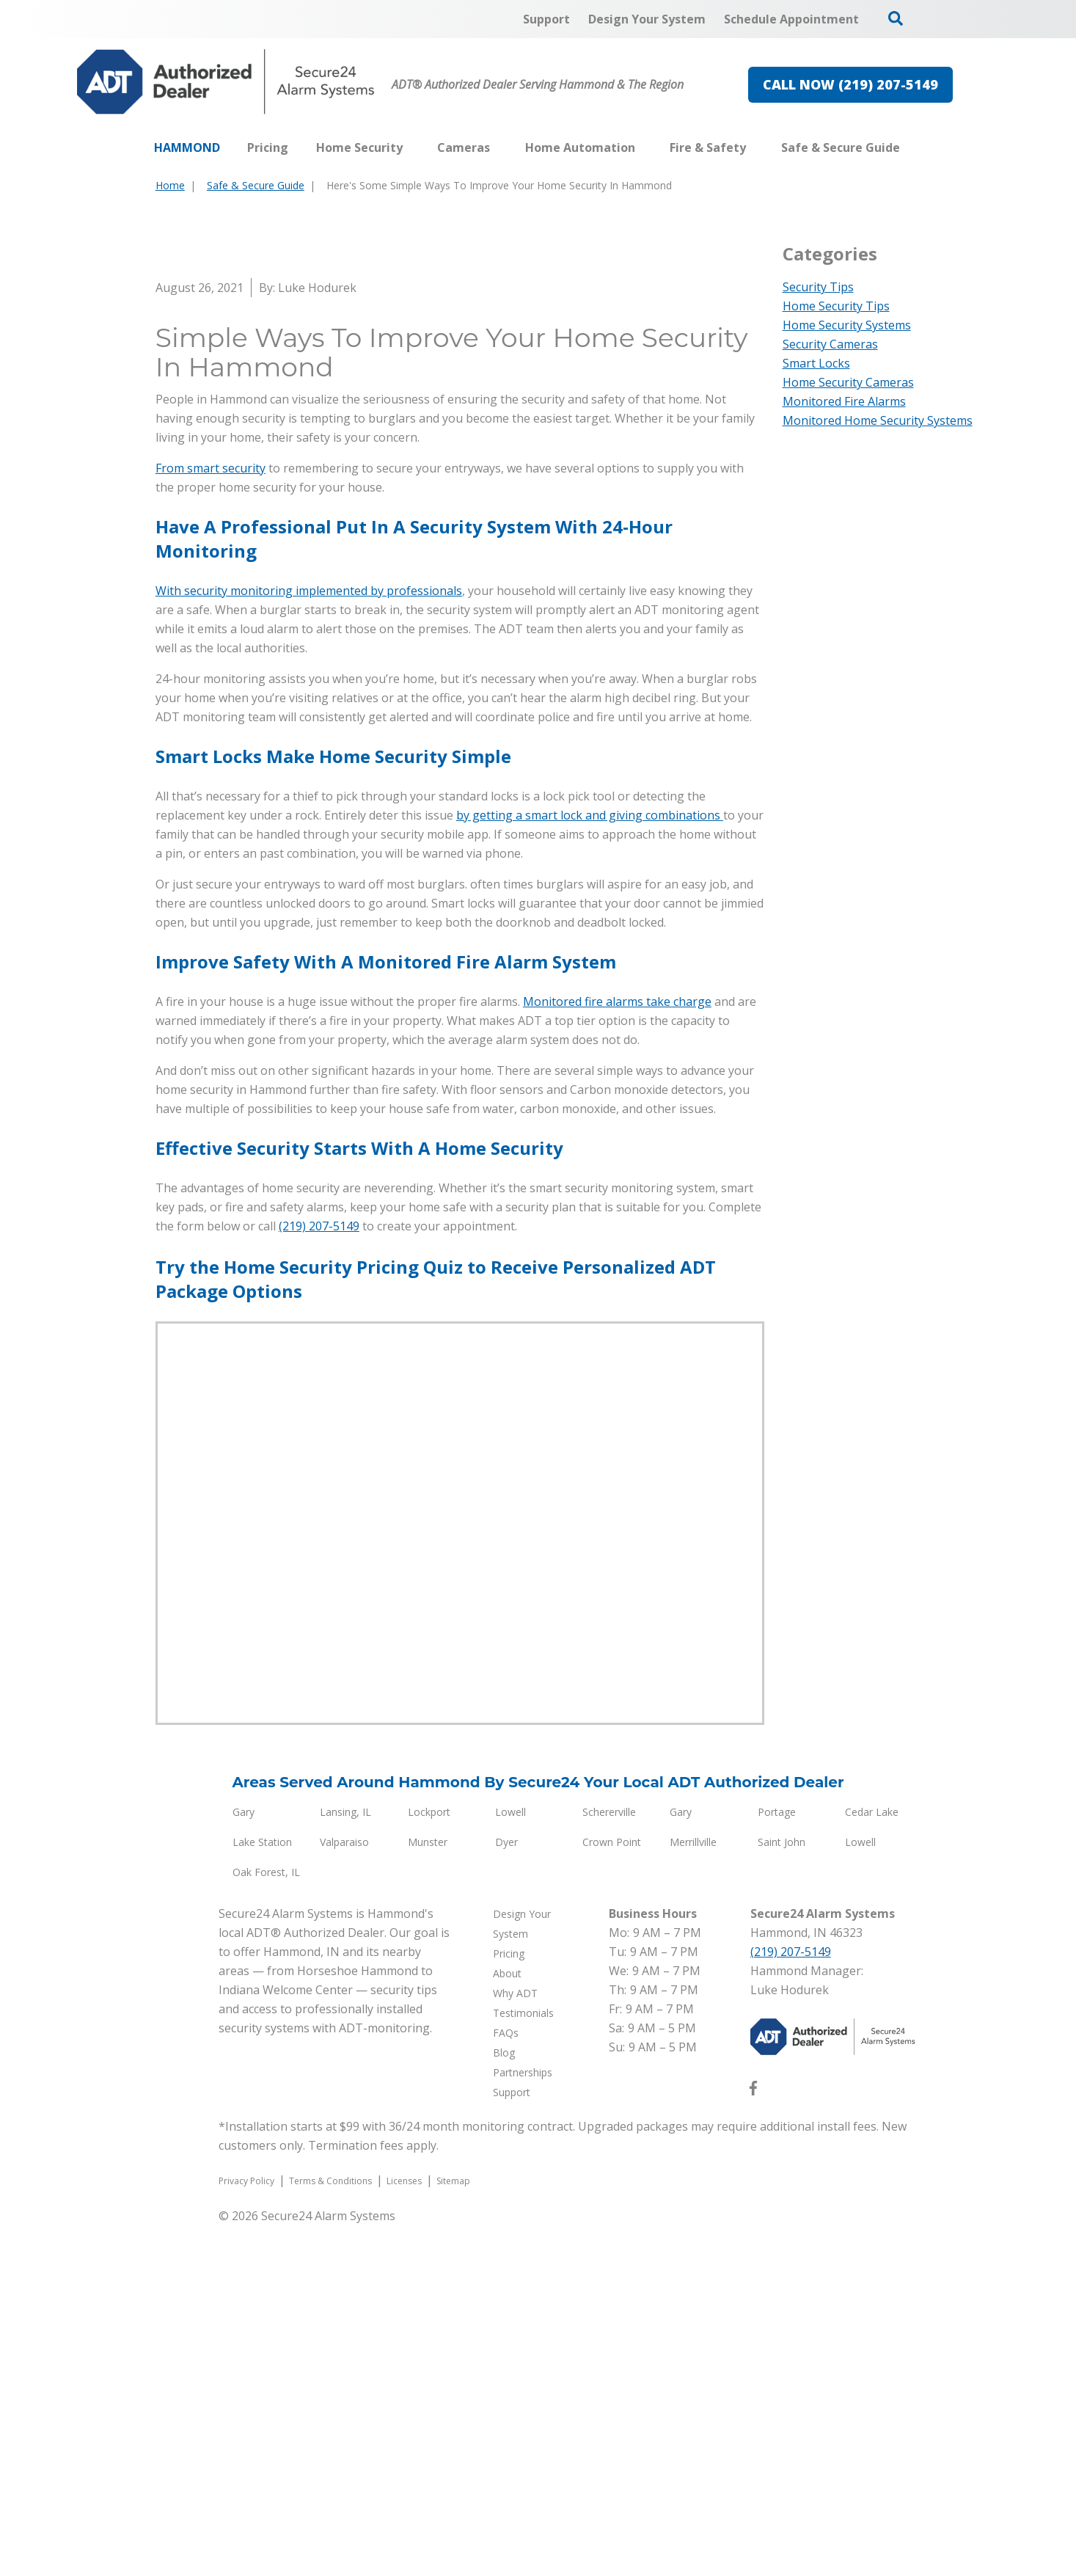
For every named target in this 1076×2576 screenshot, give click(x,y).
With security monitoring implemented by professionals (308, 941)
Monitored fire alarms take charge (617, 1352)
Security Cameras (830, 344)
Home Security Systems (847, 325)
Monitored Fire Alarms (844, 401)
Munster (427, 2193)
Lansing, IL (345, 2163)
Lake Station (262, 2193)
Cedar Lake (872, 2163)
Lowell (510, 2163)
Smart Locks (816, 363)
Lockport (429, 2163)
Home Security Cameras (848, 382)
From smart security (210, 819)
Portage (777, 2163)
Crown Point (611, 2193)
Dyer (506, 2193)
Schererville (609, 2163)
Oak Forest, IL (266, 2223)
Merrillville (693, 2193)
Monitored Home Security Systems (878, 420)
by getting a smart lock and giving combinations (589, 1166)
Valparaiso (344, 2193)
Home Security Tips (836, 306)
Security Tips (818, 287)
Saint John (781, 2193)
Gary (244, 2163)
